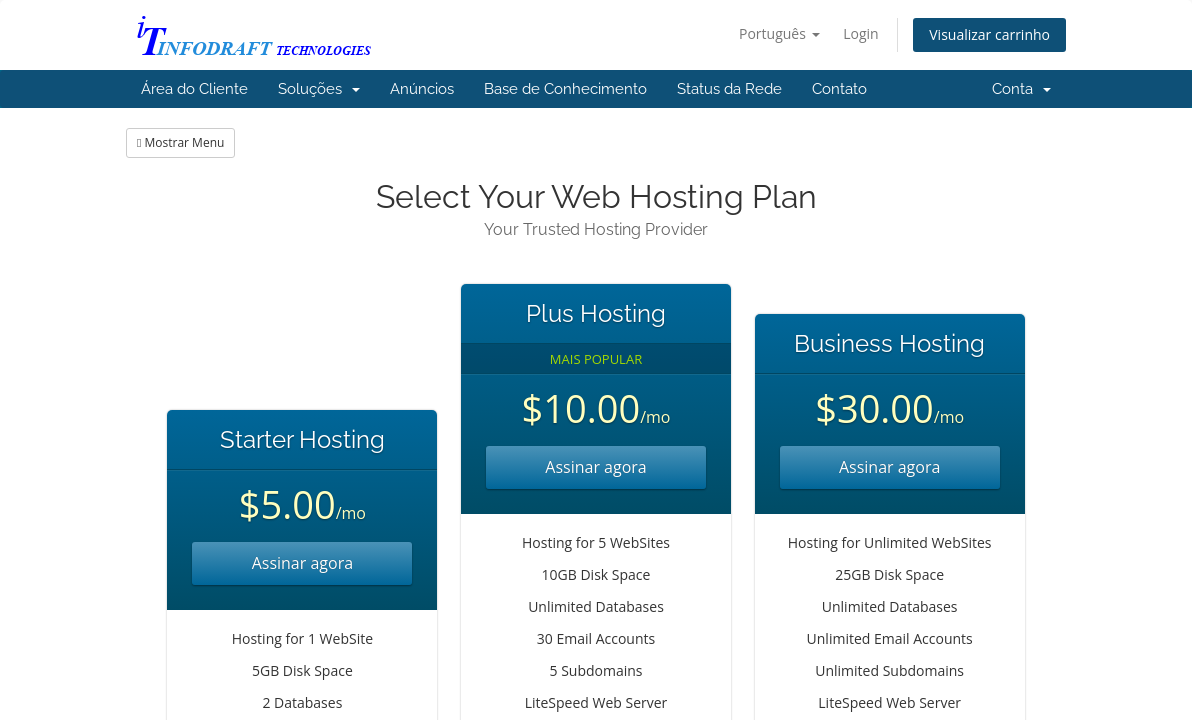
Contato (839, 89)
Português (779, 33)
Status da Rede (729, 89)
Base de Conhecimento (565, 89)
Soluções (319, 89)
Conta (1021, 89)
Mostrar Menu (180, 142)
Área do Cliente (194, 89)
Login (860, 33)
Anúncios (422, 89)
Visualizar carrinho (989, 34)
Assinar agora (302, 563)
